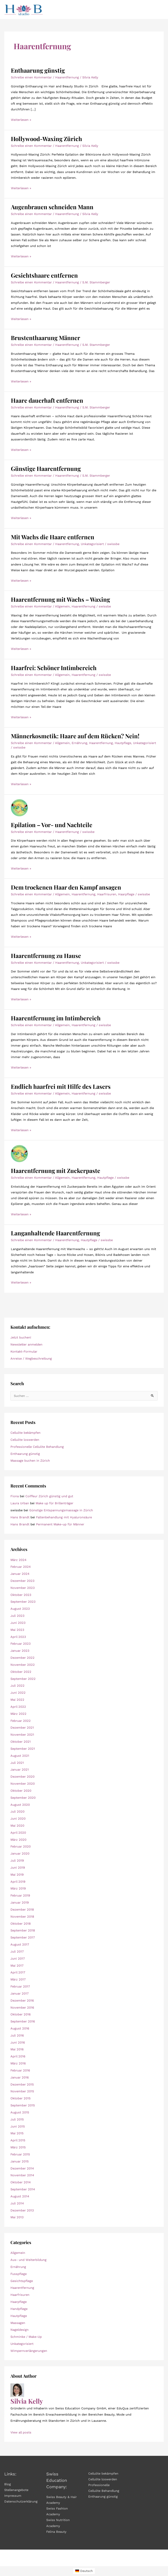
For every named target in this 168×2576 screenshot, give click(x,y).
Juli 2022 (17, 1686)
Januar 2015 (19, 2161)
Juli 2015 (17, 2119)
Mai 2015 (16, 2133)
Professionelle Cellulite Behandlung (37, 1447)
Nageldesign (19, 2330)
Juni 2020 (18, 1818)
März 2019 (18, 1888)
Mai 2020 (17, 1825)
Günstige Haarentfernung (46, 468)
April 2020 (18, 1833)
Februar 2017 (20, 1986)
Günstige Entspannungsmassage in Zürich (61, 1510)
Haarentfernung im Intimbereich (56, 1018)
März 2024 (18, 1560)
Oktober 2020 (20, 1791)
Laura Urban (19, 1503)
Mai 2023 (17, 1630)
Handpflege (19, 2309)
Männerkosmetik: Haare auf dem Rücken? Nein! (75, 736)
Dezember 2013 (22, 2210)
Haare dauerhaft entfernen (47, 400)
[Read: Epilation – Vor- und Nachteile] (19, 807)
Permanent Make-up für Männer (60, 1524)
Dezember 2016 (22, 2000)
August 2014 (19, 2196)
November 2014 (22, 2175)
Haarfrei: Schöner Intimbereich (54, 668)
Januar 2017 (19, 1993)
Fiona (14, 1496)
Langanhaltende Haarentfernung (55, 1233)
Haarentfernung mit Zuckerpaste (55, 1170)
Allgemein (62, 606)
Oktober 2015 (20, 2098)
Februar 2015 (20, 2154)
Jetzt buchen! (20, 1337)
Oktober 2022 (20, 1672)
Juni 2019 (17, 1867)
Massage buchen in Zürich (30, 1461)
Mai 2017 (16, 1965)
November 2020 (22, 1784)
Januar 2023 (19, 1651)
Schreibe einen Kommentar (31, 77)
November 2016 (22, 2007)
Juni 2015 (17, 2126)
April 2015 (17, 2140)
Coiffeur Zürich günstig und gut (49, 1496)
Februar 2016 (20, 2070)
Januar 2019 (19, 1902)
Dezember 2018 (22, 1909)
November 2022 (22, 1665)
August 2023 (20, 1609)
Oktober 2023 (20, 1595)
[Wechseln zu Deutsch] (84, 2571)
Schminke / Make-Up (26, 2337)
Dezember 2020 (22, 1776)
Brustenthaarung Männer (45, 338)
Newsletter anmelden (26, 1344)
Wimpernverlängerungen (28, 2351)
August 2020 (20, 1805)
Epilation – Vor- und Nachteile (51, 825)
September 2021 (22, 1749)
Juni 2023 (18, 1623)
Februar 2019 (20, 1895)
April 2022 (18, 1707)
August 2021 (19, 1756)
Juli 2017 (17, 1951)
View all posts (20, 2432)
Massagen (17, 2323)
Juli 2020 (17, 1811)
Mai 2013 (17, 2217)
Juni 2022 (18, 1693)
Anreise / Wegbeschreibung (31, 1358)
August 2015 (19, 2112)
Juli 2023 (17, 1616)
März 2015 (18, 2147)
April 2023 (18, 1637)
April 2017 (17, 1972)
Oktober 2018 (20, 1924)
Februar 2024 (20, 1567)
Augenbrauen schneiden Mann (52, 207)
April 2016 (17, 2056)
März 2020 (18, 1840)
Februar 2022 (20, 1721)
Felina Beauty (56, 2532)
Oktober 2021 (20, 1742)
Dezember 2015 (22, 2084)
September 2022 (23, 1679)
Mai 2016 (17, 2049)
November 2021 (22, 1735)
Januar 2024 (19, 1574)
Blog (7, 2484)
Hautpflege (123, 743)
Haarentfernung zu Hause (46, 955)
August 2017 (19, 1944)
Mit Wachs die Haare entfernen (52, 537)
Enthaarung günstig (38, 70)
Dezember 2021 (22, 1727)
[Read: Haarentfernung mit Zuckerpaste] (19, 1153)
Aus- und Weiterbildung (28, 2260)
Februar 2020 (20, 1846)
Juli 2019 (17, 1860)
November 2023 (22, 1588)
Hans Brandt (19, 1517)
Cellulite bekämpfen (25, 1433)
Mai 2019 (17, 1874)
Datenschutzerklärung (21, 2501)
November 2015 (22, 2091)
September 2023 (23, 1602)
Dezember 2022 (22, 1658)
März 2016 (18, 2063)
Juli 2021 (17, 1763)
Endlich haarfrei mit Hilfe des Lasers (61, 1086)
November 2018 (22, 1916)
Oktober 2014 (20, 2182)
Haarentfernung (67, 77)
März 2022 (18, 1714)
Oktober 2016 (20, 2014)
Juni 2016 (17, 2042)
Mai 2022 (17, 1700)
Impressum (12, 2496)
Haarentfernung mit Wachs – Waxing (60, 599)
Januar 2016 (19, 2077)
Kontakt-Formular (23, 1351)
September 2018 (22, 1930)
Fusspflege (18, 2274)
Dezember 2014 (22, 2168)
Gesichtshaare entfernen (44, 275)
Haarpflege (126, 894)
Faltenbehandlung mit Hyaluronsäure (64, 1517)
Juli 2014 (17, 2203)
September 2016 (22, 2021)
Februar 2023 (20, 1644)
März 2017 (18, 1979)
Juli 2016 (17, 2035)
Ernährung (79, 743)
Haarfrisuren (106, 894)
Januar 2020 (19, 1853)
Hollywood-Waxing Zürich (46, 139)
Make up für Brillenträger (54, 1503)
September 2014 (22, 2189)
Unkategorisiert (92, 544)
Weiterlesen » (21, 119)
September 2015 (22, 2105)
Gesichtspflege (21, 2281)
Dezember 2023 (22, 1581)
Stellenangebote (16, 2490)
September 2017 (22, 1937)
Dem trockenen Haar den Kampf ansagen (66, 887)
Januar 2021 (19, 1769)
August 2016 (19, 2028)
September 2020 (23, 1798)
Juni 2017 (17, 1958)
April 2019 (17, 1882)
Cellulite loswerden (24, 1440)
